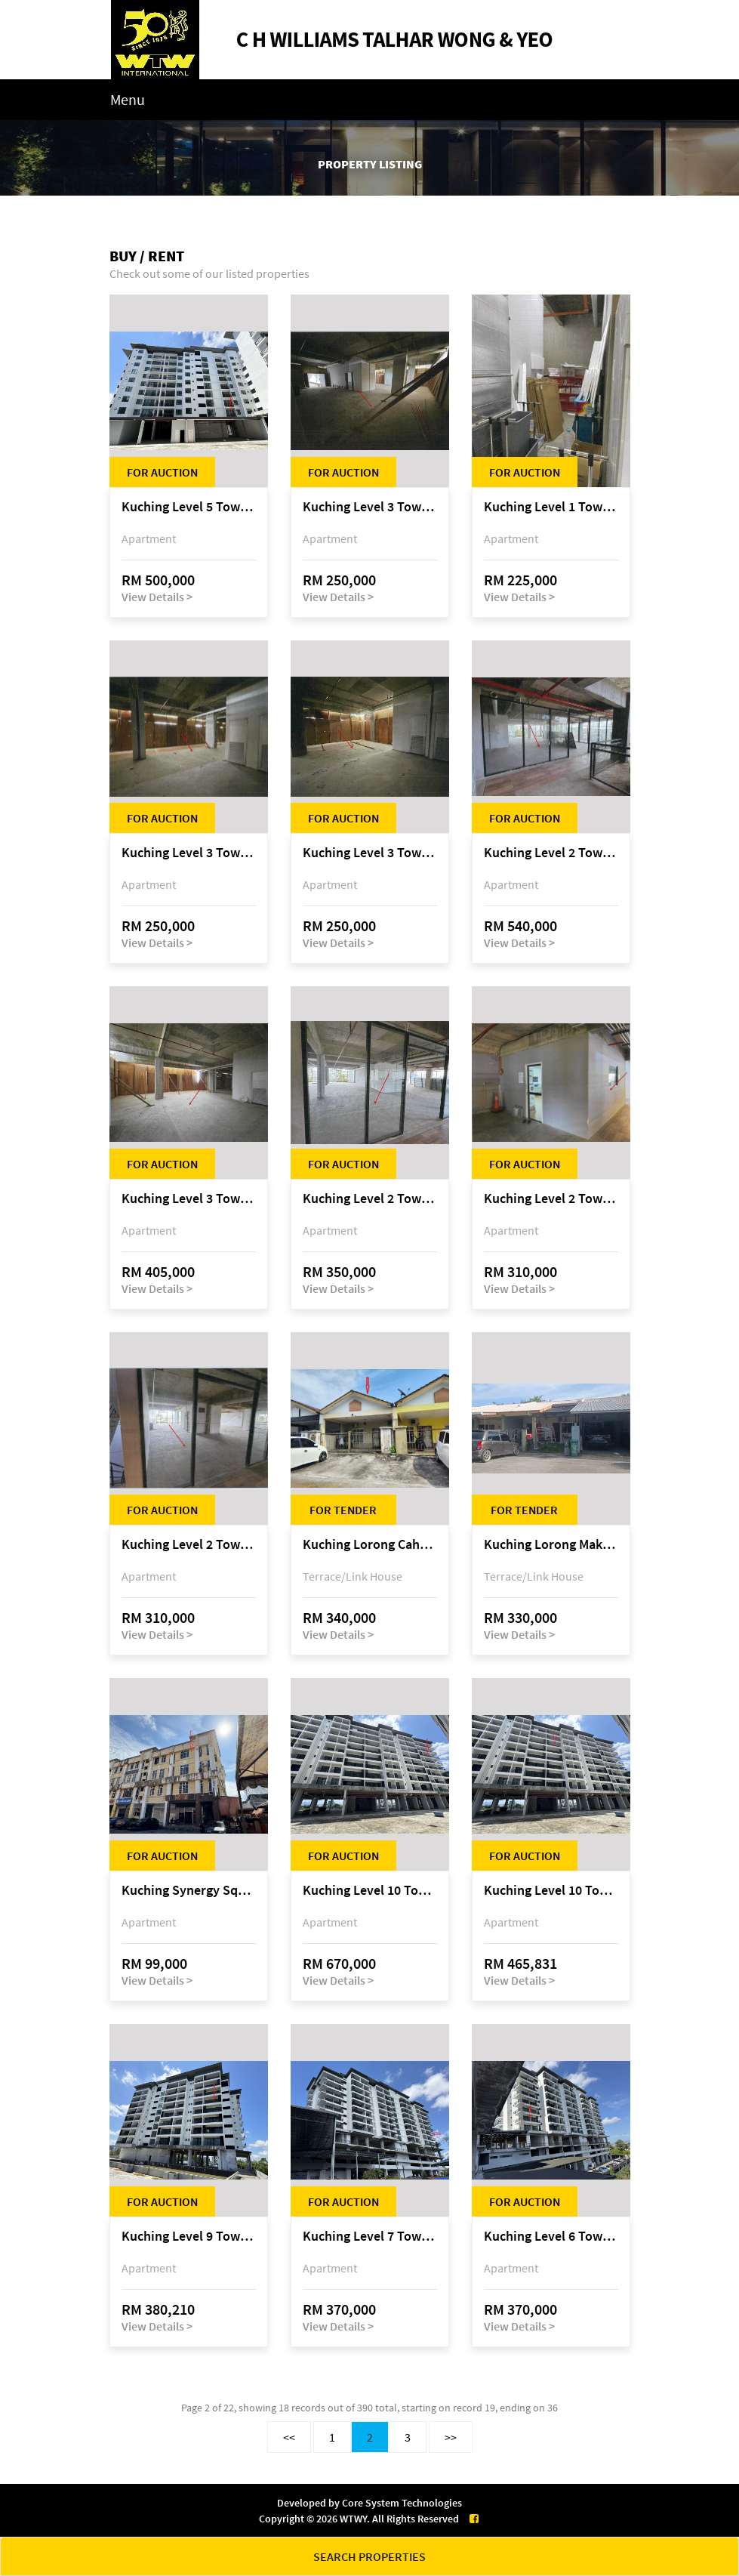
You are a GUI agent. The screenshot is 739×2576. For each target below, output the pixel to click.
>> (451, 2437)
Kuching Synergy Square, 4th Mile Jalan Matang (189, 1891)
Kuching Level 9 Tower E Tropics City (189, 2236)
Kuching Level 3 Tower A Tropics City (370, 507)
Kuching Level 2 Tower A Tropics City (551, 853)
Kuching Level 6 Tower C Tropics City (551, 2236)
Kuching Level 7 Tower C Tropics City (370, 2236)
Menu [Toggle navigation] (127, 99)
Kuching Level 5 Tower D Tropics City (189, 507)
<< (289, 2437)
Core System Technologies (402, 2503)
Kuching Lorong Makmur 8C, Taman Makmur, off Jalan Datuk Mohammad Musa (551, 1545)
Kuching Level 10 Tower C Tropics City (370, 1891)
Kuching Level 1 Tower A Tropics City (551, 507)
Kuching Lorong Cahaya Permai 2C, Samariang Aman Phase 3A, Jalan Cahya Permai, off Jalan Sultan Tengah (370, 1545)
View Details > (157, 596)
